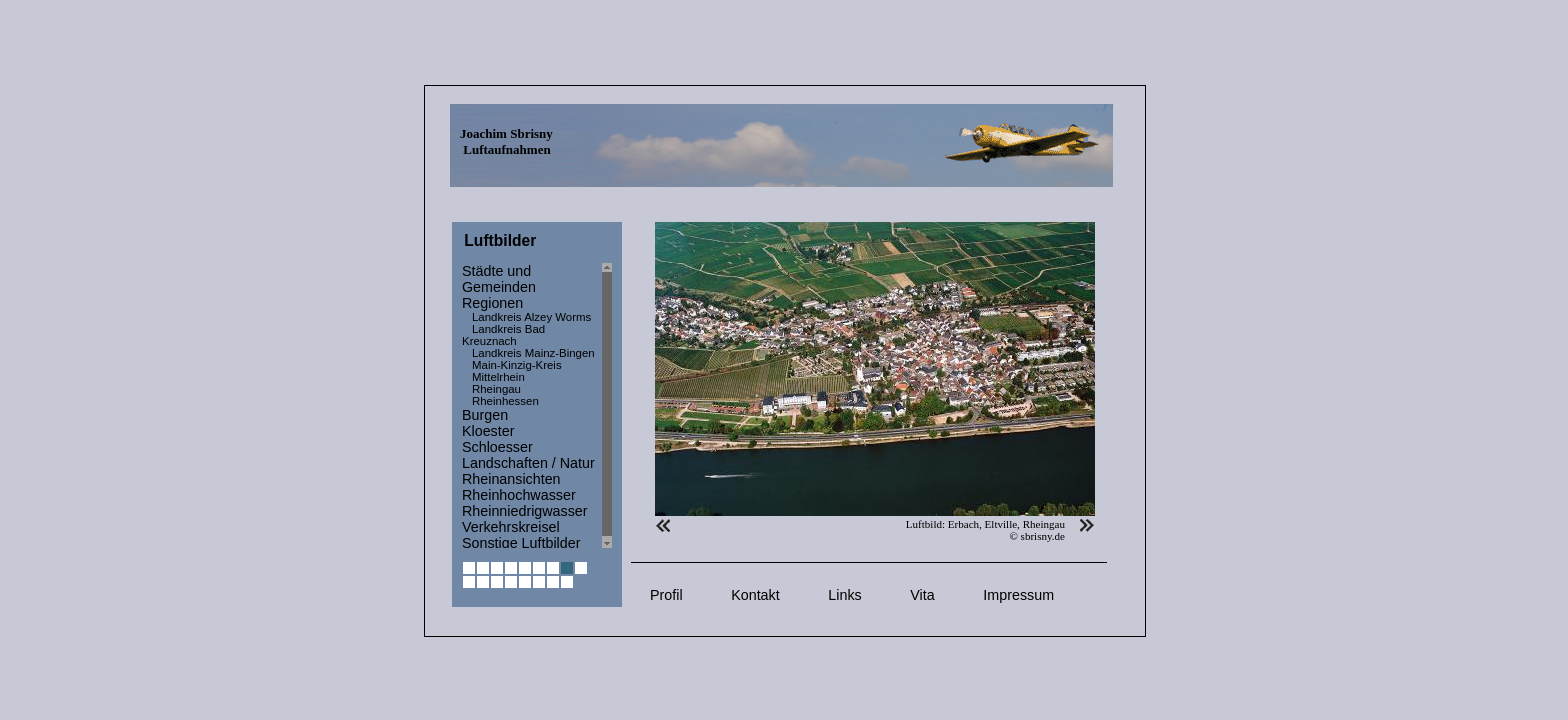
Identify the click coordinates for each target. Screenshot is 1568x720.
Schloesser (497, 447)
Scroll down (607, 543)
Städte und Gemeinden (499, 279)
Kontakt (755, 595)
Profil (666, 595)
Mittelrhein (498, 377)
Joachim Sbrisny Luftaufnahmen (506, 141)
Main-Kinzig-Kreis (517, 365)
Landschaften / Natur (528, 463)
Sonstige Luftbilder (521, 543)
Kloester (488, 431)
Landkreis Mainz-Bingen (533, 353)
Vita (922, 595)
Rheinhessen (505, 401)
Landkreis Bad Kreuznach (503, 335)
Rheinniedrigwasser (525, 511)
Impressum (1018, 595)
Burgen (485, 415)
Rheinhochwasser (519, 495)
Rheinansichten (511, 479)
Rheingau (496, 389)
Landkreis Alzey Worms (531, 317)
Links (844, 595)
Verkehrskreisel (511, 527)
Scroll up (607, 267)
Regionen (492, 303)
